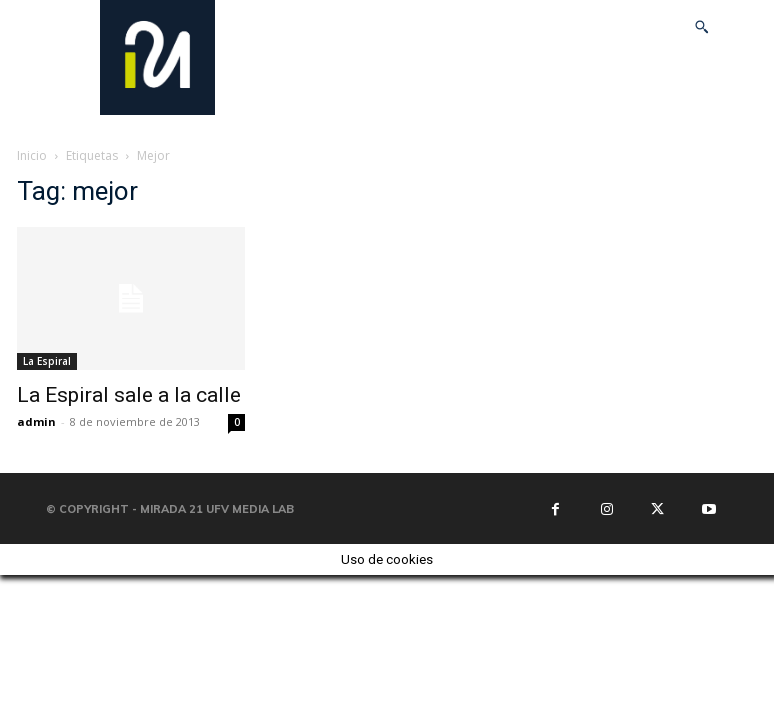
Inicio (32, 155)
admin (36, 421)
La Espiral (47, 361)
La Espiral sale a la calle (129, 395)
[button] (702, 27)
